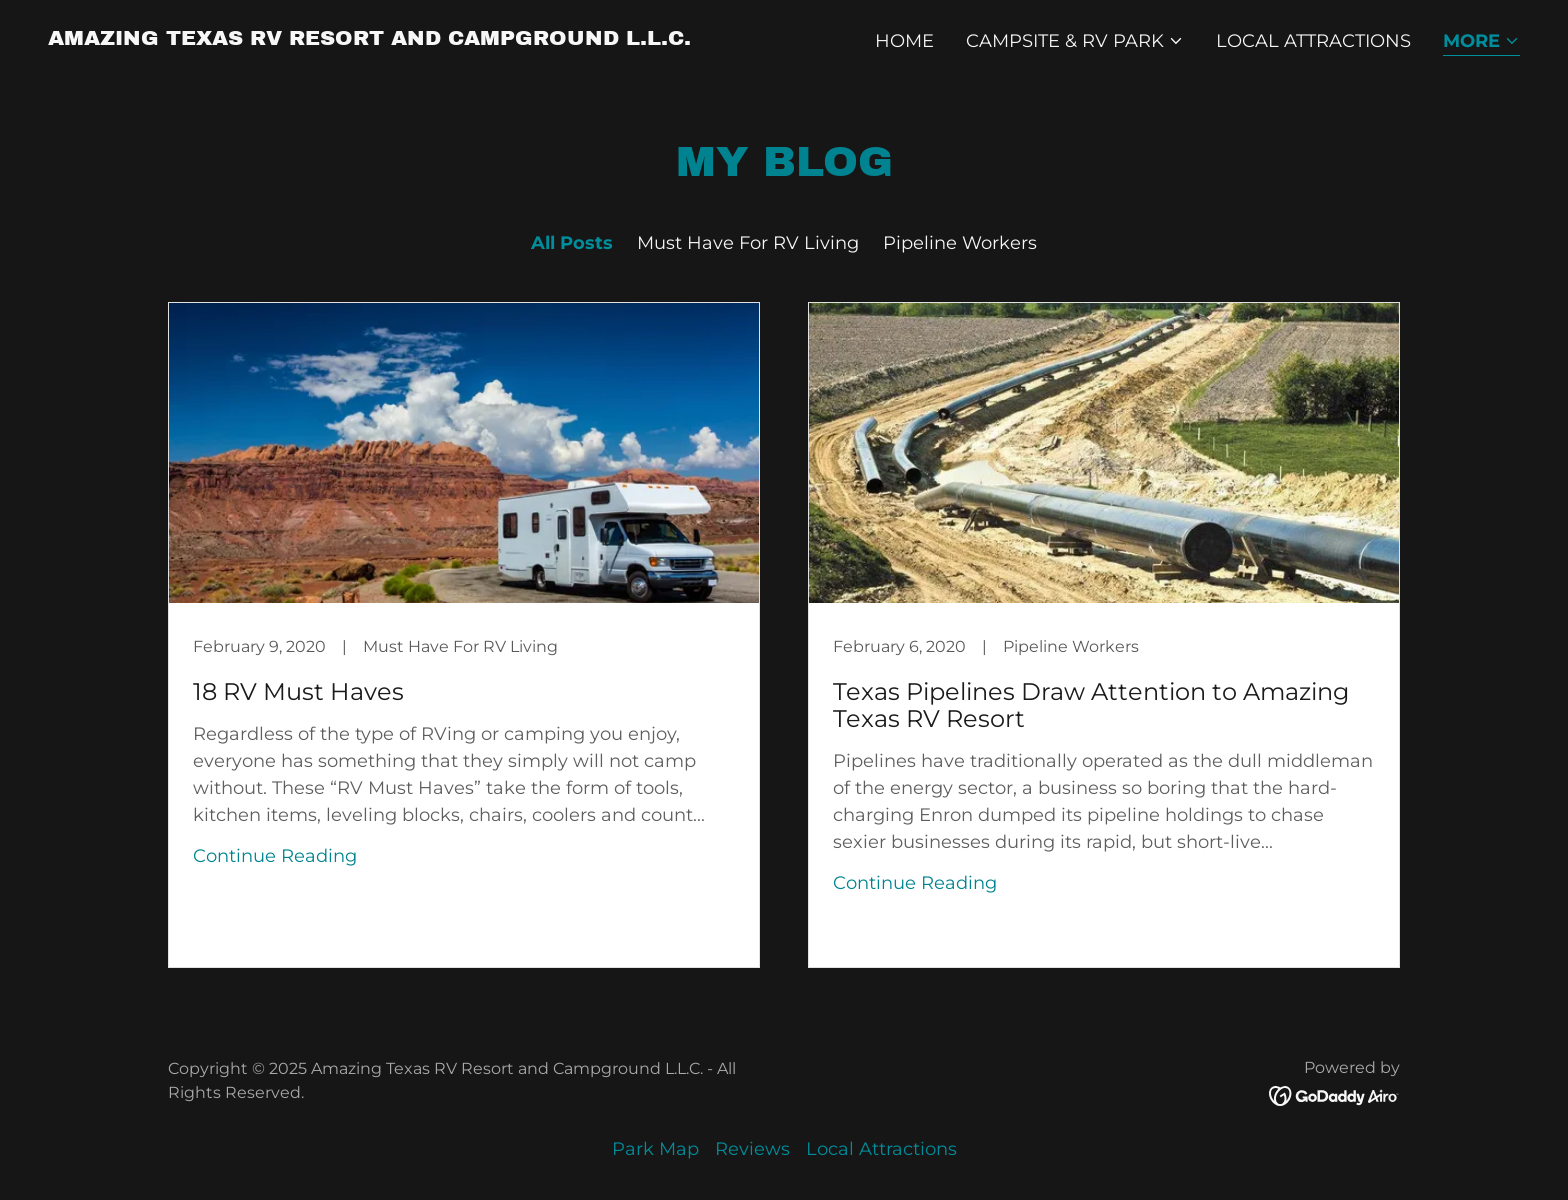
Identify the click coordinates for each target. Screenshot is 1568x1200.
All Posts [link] (572, 243)
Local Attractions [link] (1313, 41)
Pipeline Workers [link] (960, 243)
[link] (369, 39)
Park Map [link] (655, 1149)
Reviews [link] (752, 1149)
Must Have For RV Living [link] (748, 243)
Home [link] (904, 41)
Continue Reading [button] (275, 856)
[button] (1075, 41)
